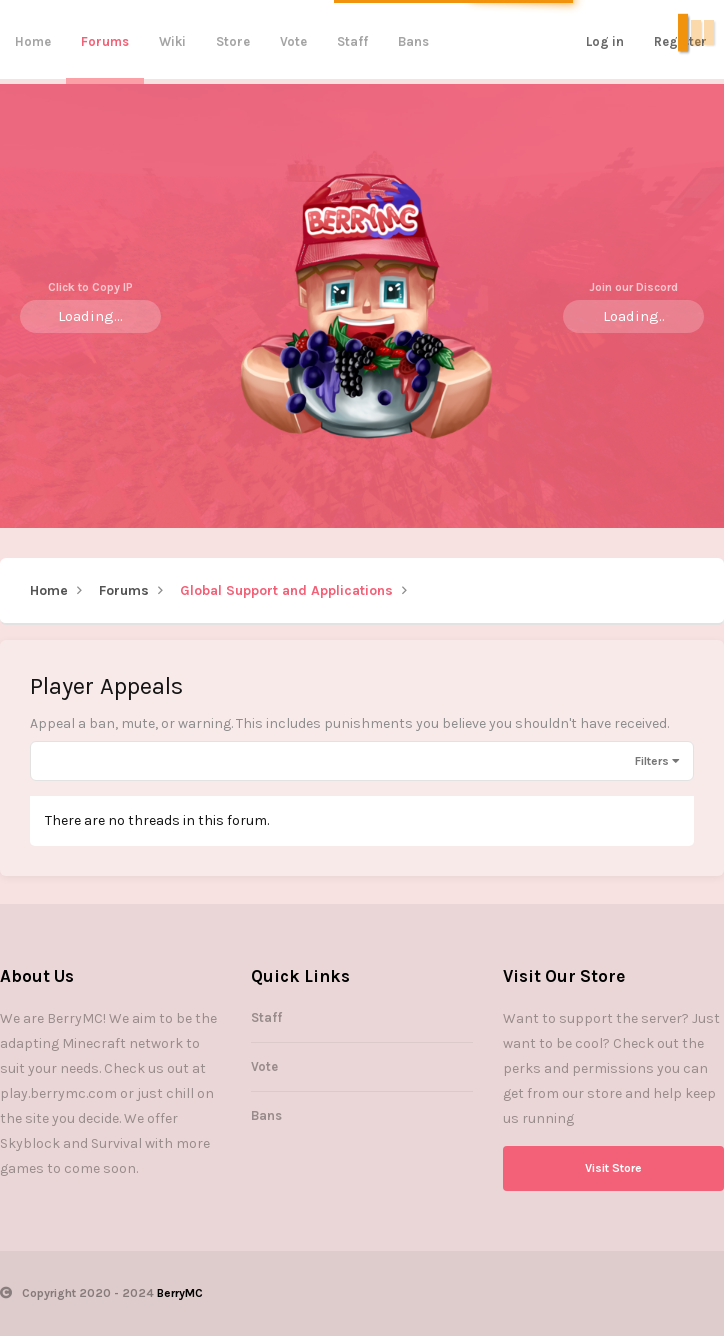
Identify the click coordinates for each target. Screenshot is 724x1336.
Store (233, 41)
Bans (413, 41)
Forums (105, 41)
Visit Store (613, 1168)
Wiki (172, 41)
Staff (352, 41)
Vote (293, 41)
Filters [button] (652, 761)
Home (33, 41)
